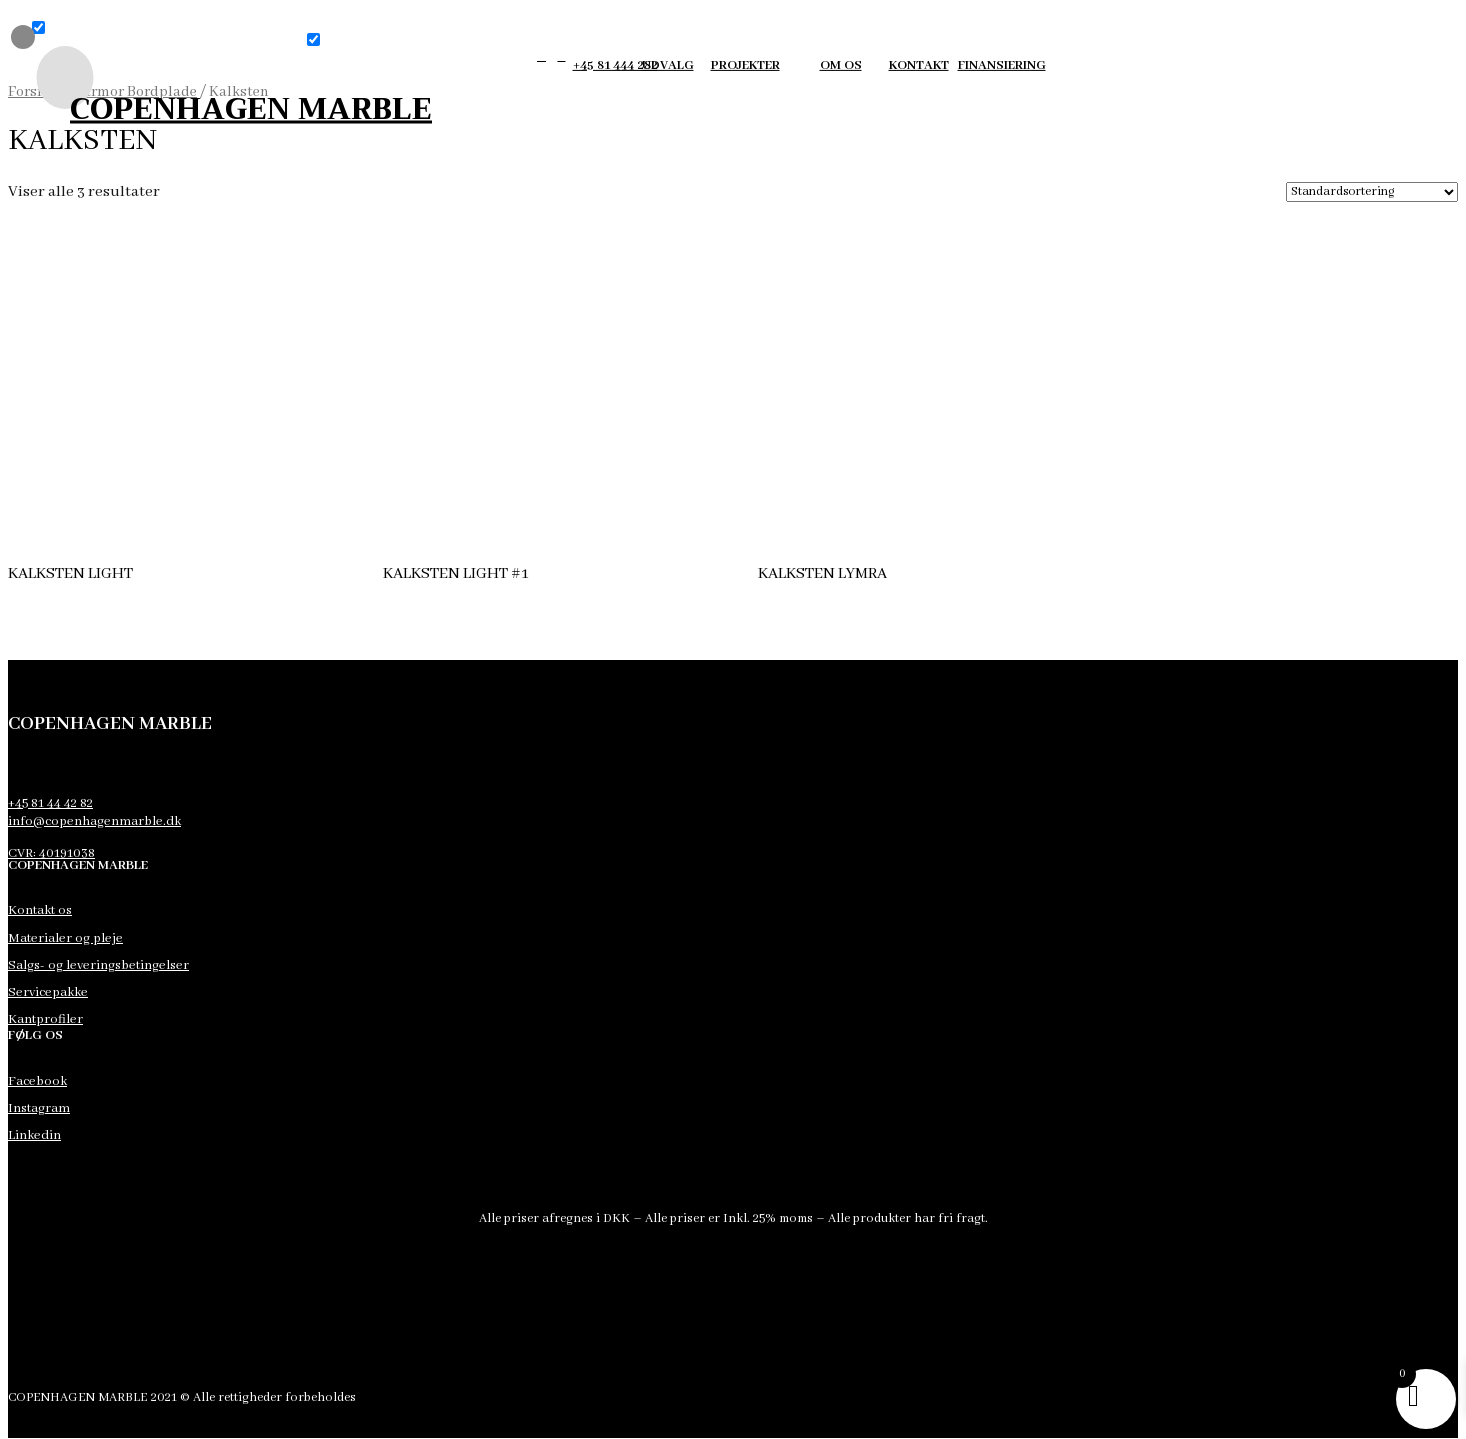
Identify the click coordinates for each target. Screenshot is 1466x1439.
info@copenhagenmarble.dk (94, 821)
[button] (38, 27)
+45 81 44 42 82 (50, 803)
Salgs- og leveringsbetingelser (98, 965)
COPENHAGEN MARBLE (251, 108)
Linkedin (34, 1135)
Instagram (39, 1108)
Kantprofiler (45, 1019)
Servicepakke (48, 992)
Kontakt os (40, 910)
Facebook (37, 1081)
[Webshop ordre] (1372, 192)
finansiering (1002, 64)
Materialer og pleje (65, 938)
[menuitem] (51, 77)
